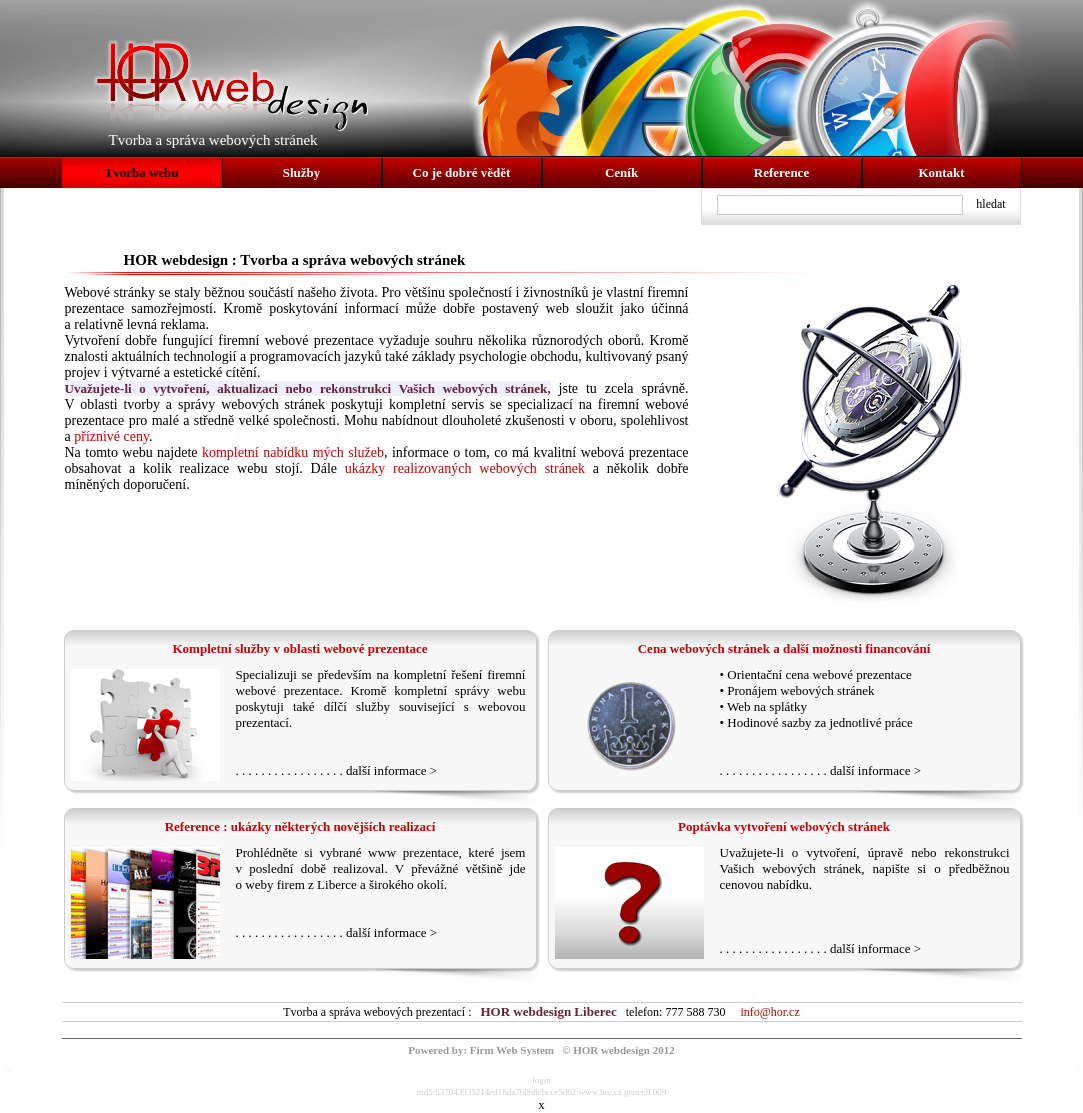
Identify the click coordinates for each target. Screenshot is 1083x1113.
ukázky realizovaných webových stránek (465, 468)
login (541, 1080)
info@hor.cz (769, 1012)
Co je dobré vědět (462, 172)
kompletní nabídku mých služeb (293, 452)
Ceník (621, 172)
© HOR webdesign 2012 (618, 1050)
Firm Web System (512, 1050)
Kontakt (941, 172)
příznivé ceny (111, 436)
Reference (781, 172)
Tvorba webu (141, 172)
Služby (302, 172)
